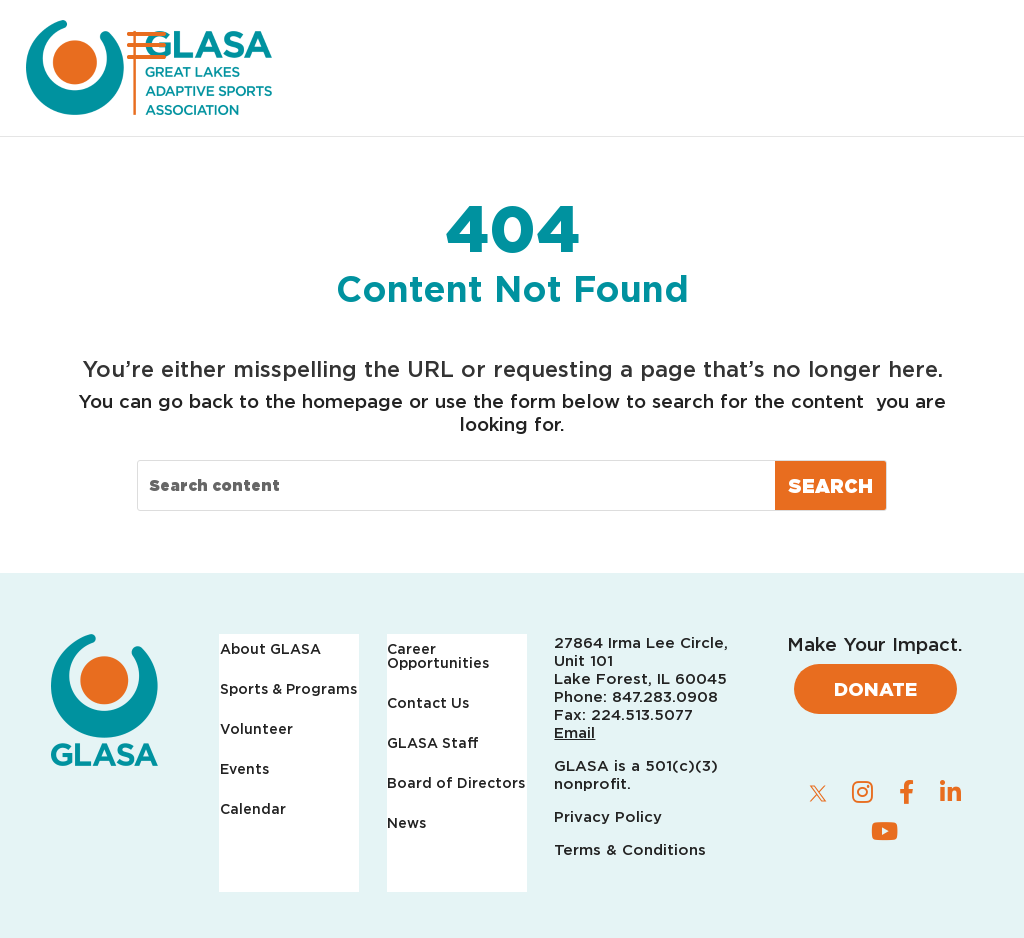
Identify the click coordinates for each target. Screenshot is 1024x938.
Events (244, 769)
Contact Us (428, 703)
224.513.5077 (642, 715)
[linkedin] (950, 792)
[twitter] (818, 793)
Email (574, 733)
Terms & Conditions (630, 850)
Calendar (253, 809)
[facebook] (906, 792)
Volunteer (256, 729)
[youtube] (884, 831)
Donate (875, 689)
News (406, 823)
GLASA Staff (433, 743)
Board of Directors (456, 783)
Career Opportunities (438, 656)
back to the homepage (296, 401)
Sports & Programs (288, 689)
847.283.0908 (665, 697)
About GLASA (270, 649)
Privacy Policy (610, 817)
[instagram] (862, 792)
